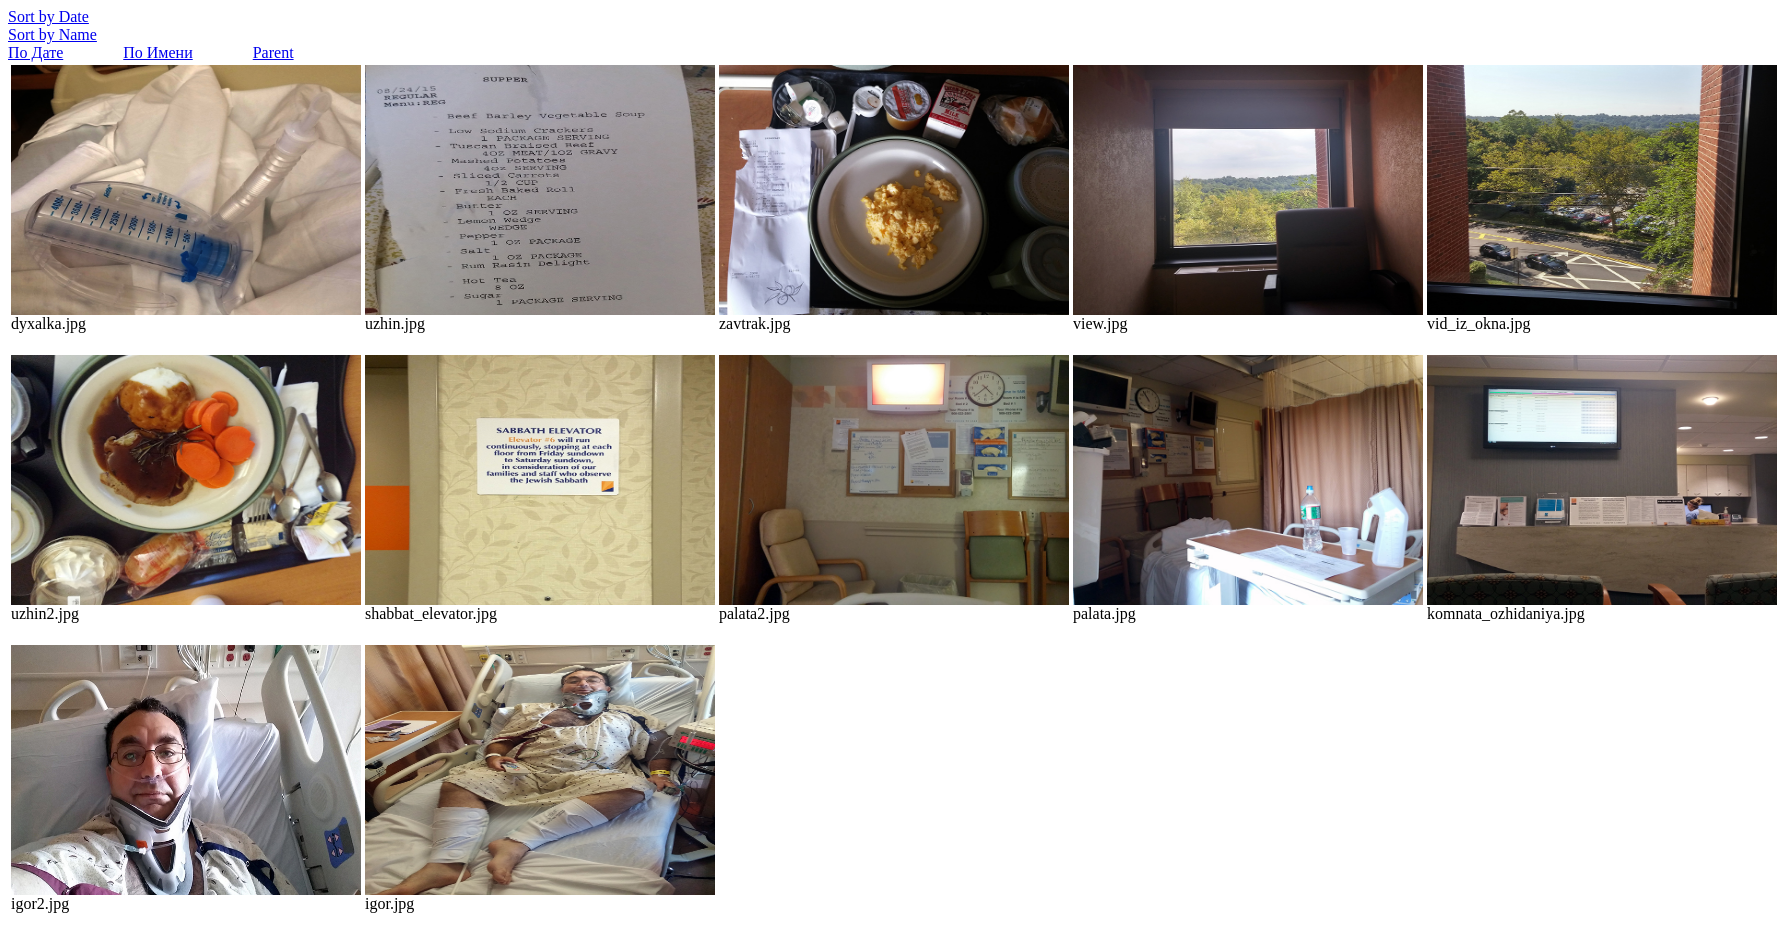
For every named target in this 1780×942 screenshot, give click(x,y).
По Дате (35, 52)
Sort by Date (48, 16)
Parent (273, 52)
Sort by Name (52, 34)
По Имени (157, 52)
